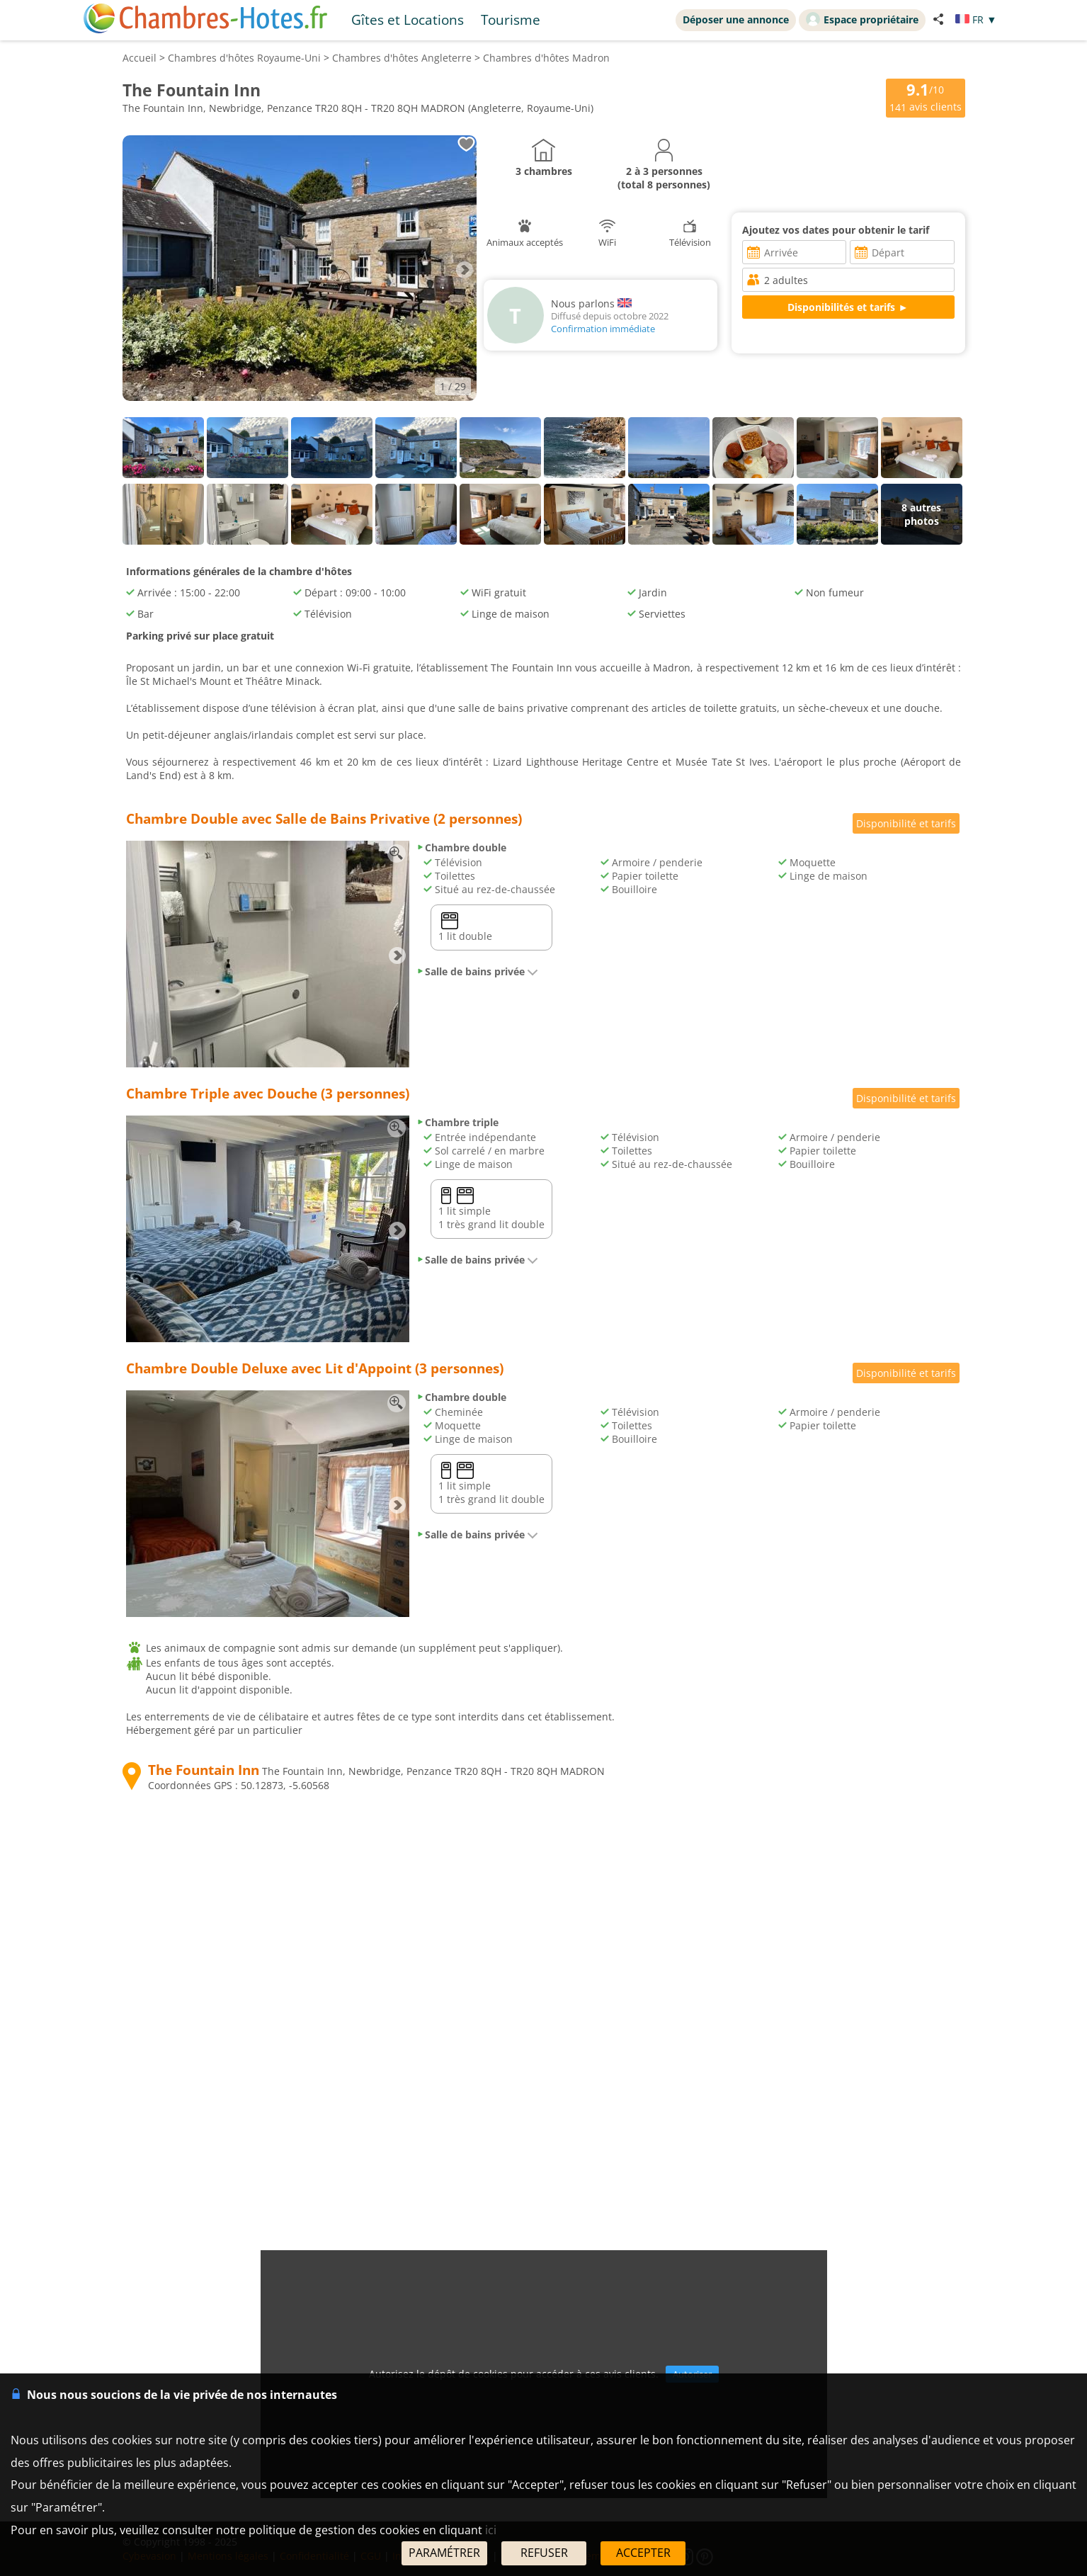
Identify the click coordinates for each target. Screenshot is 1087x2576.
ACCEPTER (643, 2552)
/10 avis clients (925, 96)
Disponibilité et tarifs (906, 823)
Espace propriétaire (862, 19)
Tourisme (510, 19)
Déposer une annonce (736, 19)
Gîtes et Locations (407, 19)
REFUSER (544, 2552)
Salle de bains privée (477, 971)
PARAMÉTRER (444, 2552)
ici (490, 2530)
